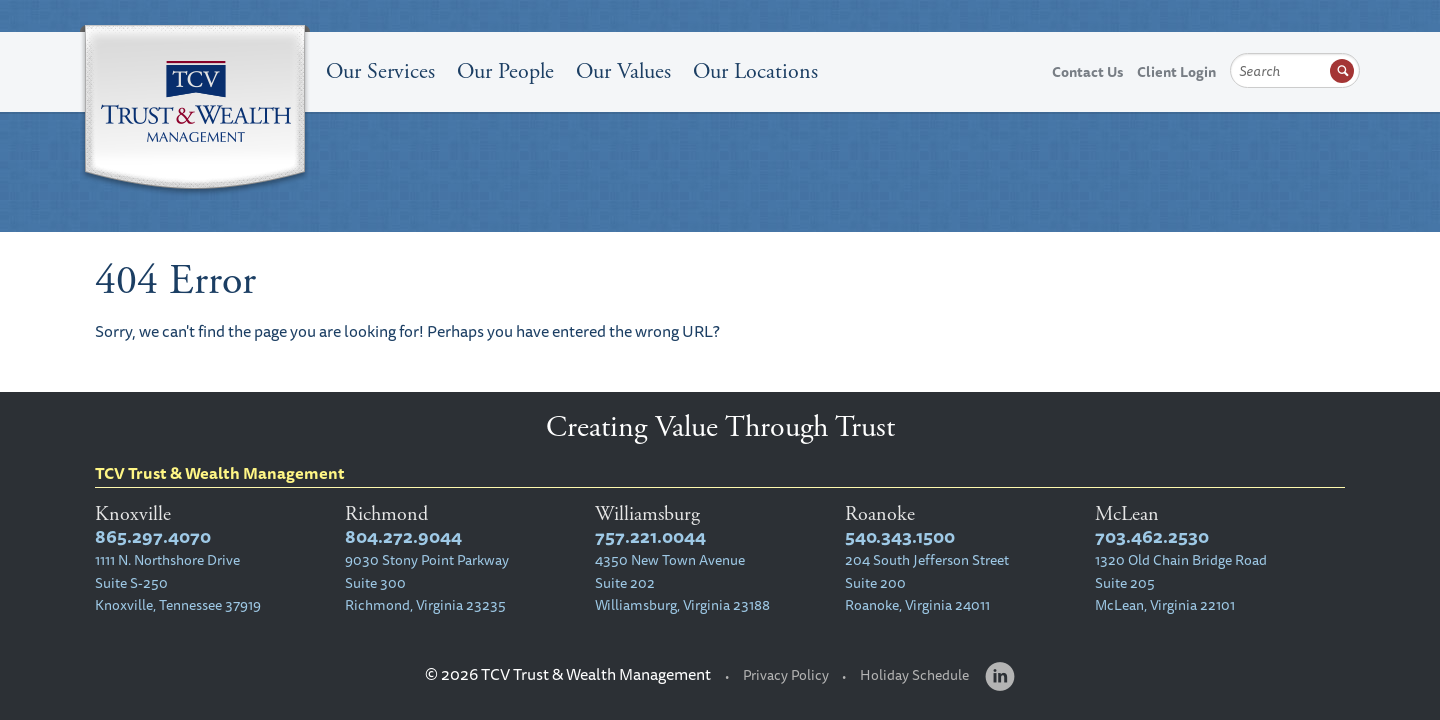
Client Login (1176, 72)
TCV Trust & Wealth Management (195, 112)
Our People (505, 72)
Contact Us (1087, 72)
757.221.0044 (650, 536)
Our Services (380, 72)
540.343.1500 (900, 536)
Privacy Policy (786, 675)
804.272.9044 (403, 536)
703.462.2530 (1152, 536)
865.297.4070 (153, 536)
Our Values (623, 72)
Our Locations (755, 72)
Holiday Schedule (914, 675)
